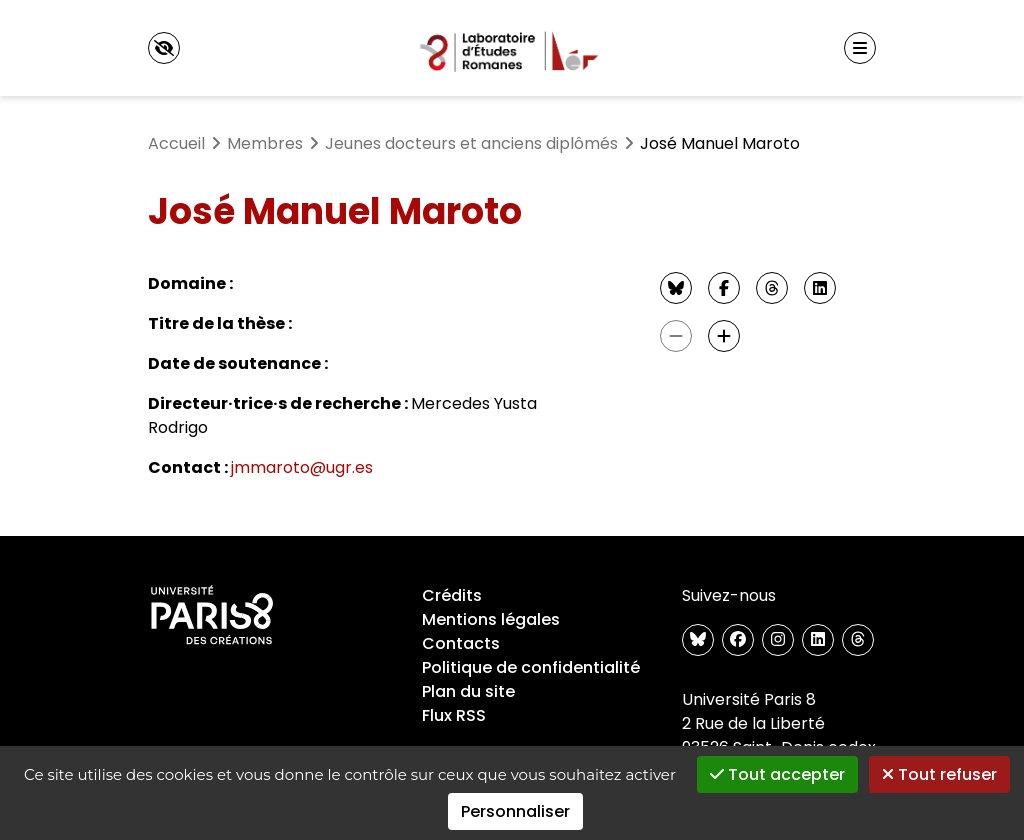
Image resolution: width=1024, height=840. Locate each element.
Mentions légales (491, 619)
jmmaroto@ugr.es (302, 467)
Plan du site (468, 691)
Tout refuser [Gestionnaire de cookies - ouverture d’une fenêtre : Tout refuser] (939, 774)
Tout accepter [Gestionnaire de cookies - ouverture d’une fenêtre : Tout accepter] (777, 774)
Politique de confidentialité (531, 667)
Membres (265, 143)
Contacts (461, 643)
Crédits (452, 595)
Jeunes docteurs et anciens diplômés (471, 143)
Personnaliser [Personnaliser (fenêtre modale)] (515, 811)
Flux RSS (454, 715)
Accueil (176, 143)
